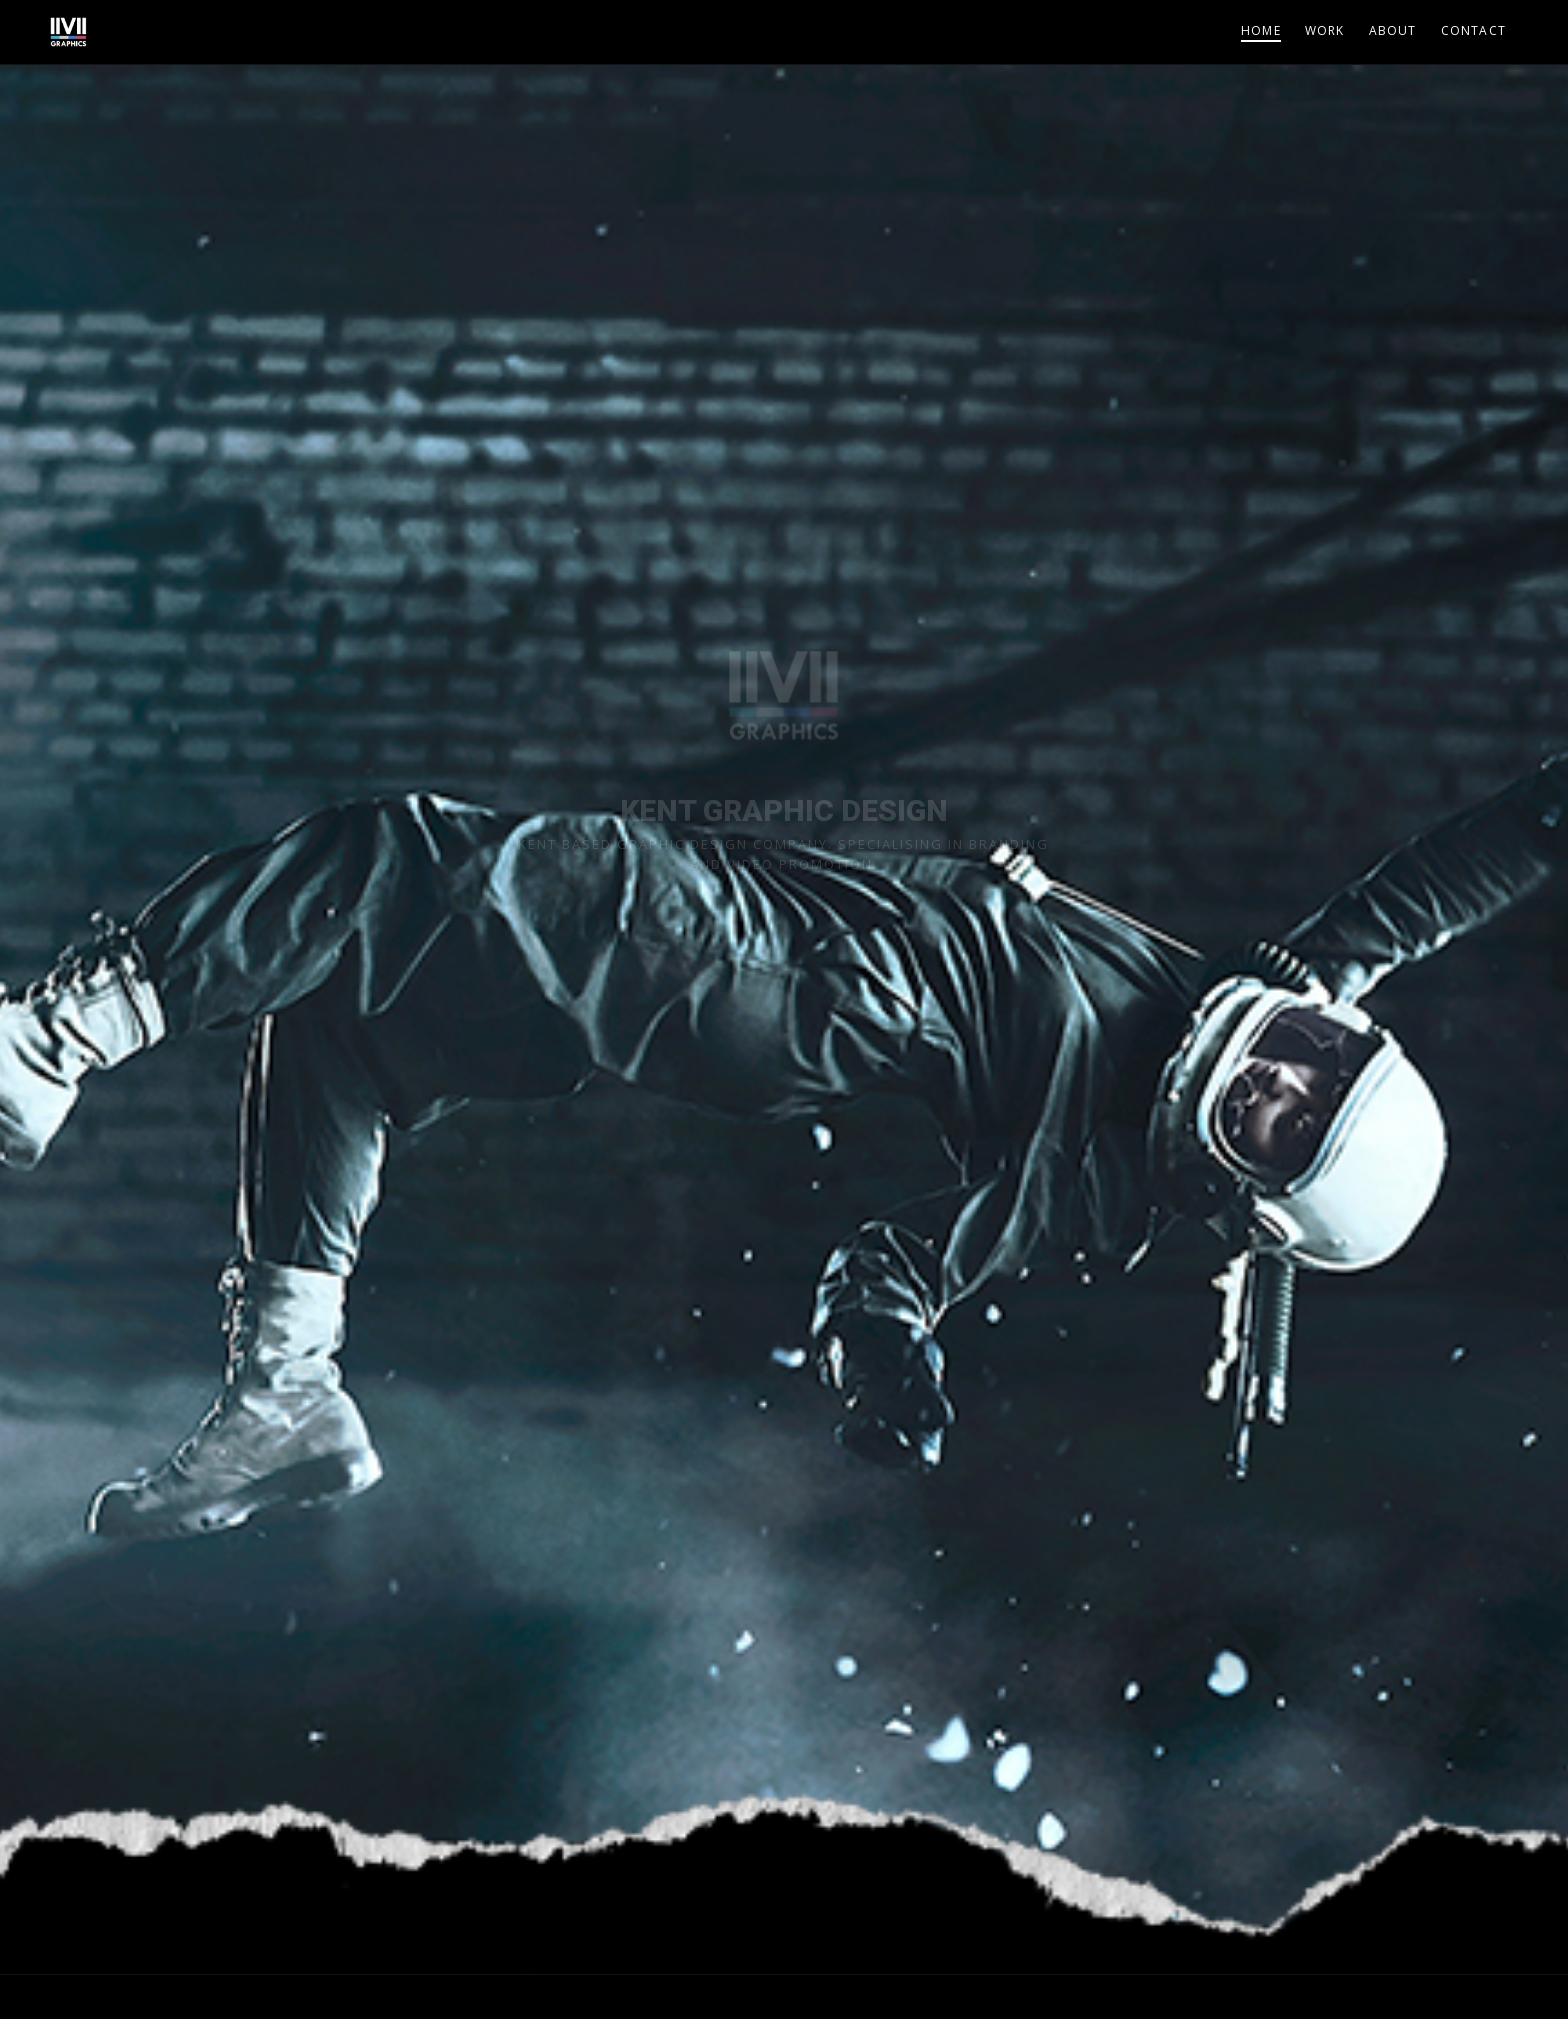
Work (1325, 30)
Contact (1473, 30)
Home (1261, 30)
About (1393, 30)
